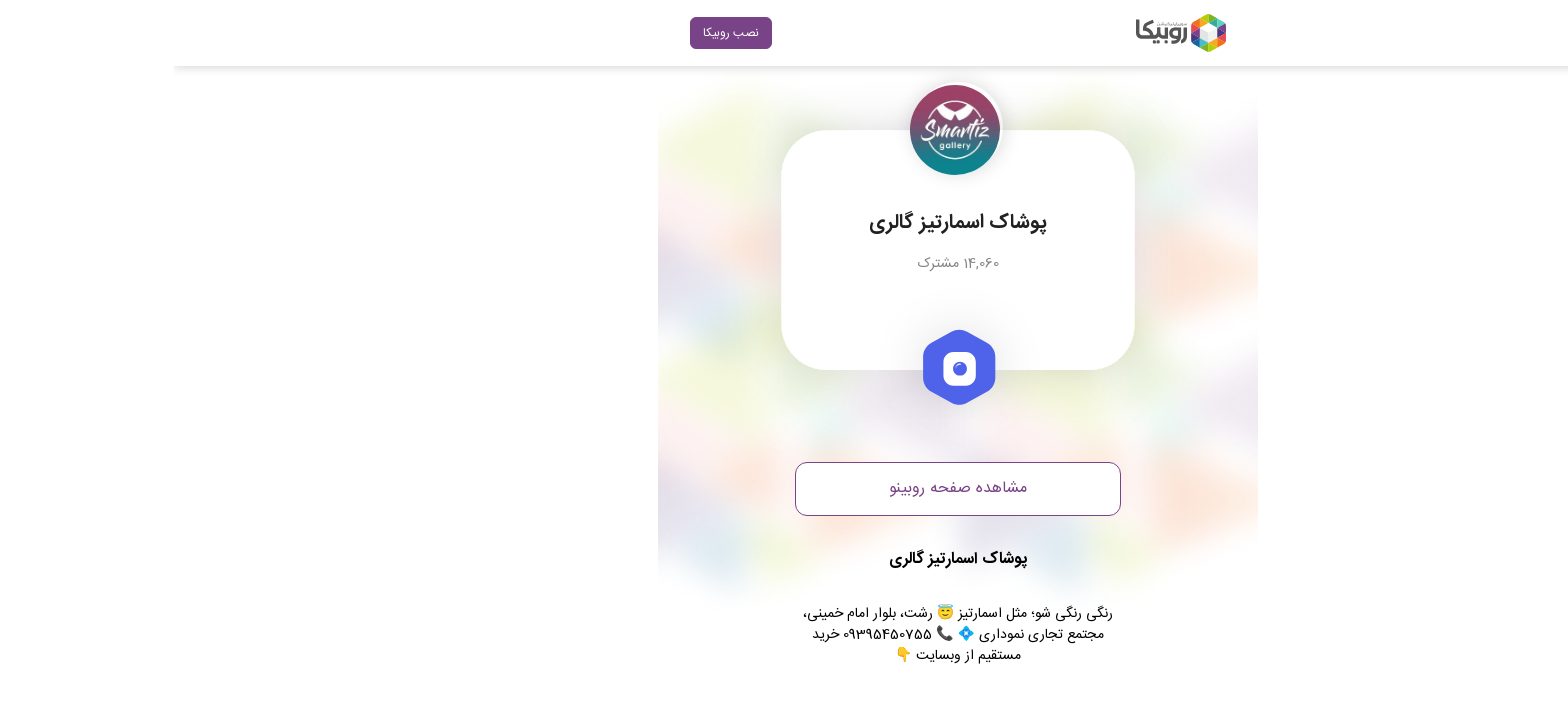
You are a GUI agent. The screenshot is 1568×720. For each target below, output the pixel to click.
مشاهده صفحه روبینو (784, 488)
